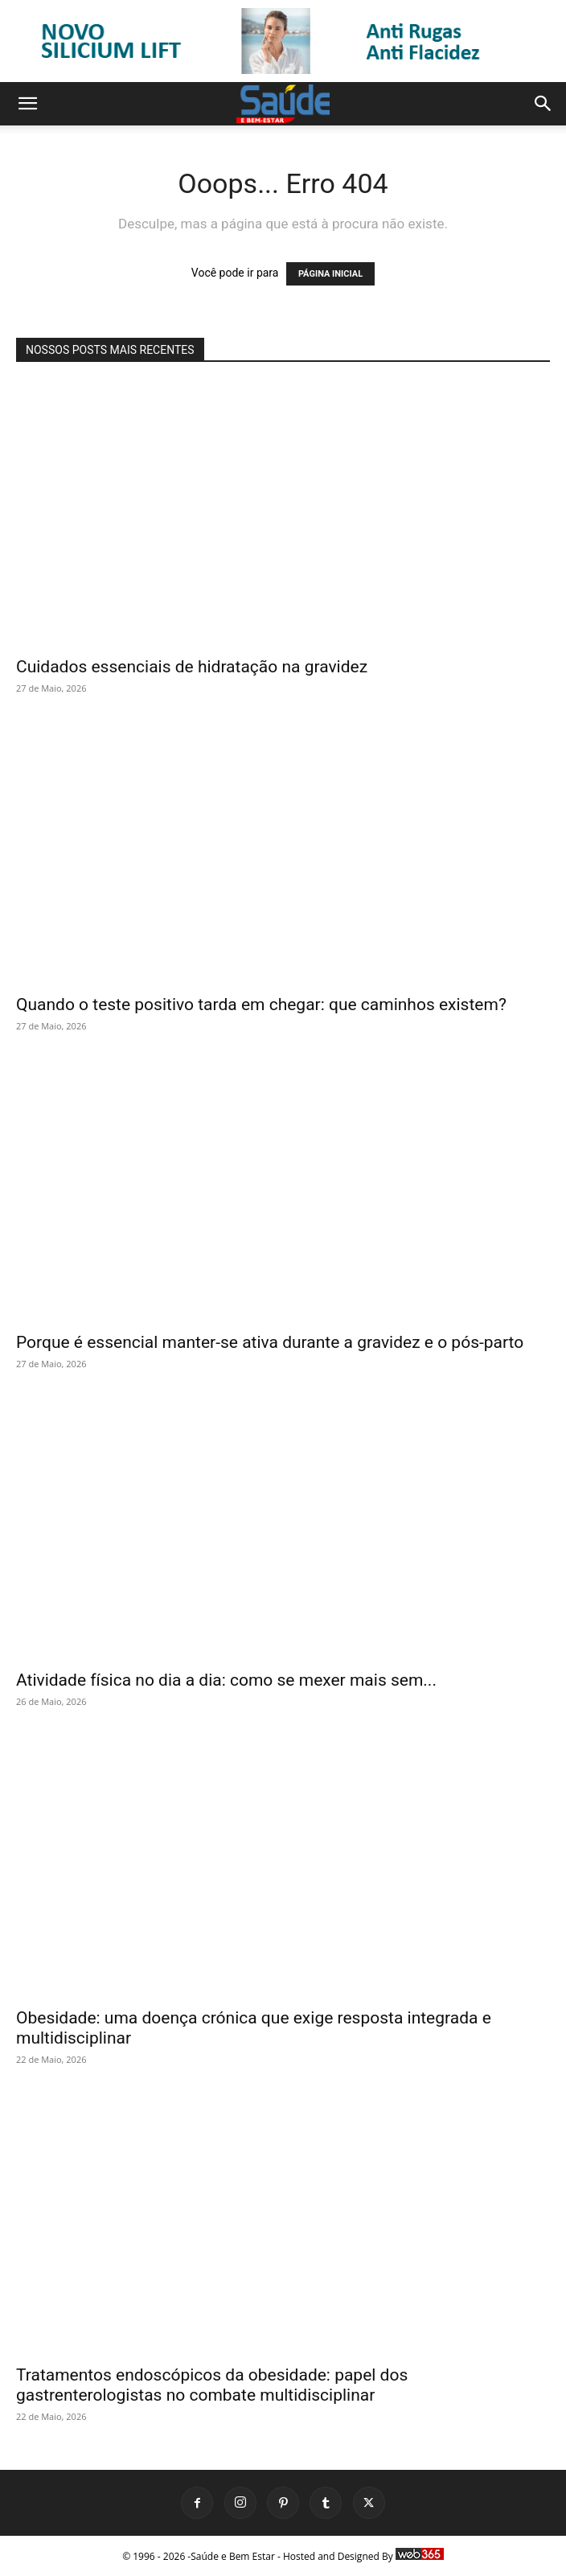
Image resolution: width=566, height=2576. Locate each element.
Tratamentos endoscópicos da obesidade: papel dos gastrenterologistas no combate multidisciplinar (212, 2385)
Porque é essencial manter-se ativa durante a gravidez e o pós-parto (269, 1342)
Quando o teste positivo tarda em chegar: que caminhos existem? (261, 1004)
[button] (27, 103)
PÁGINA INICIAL (330, 274)
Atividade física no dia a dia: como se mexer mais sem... (226, 1680)
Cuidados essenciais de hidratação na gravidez (191, 666)
